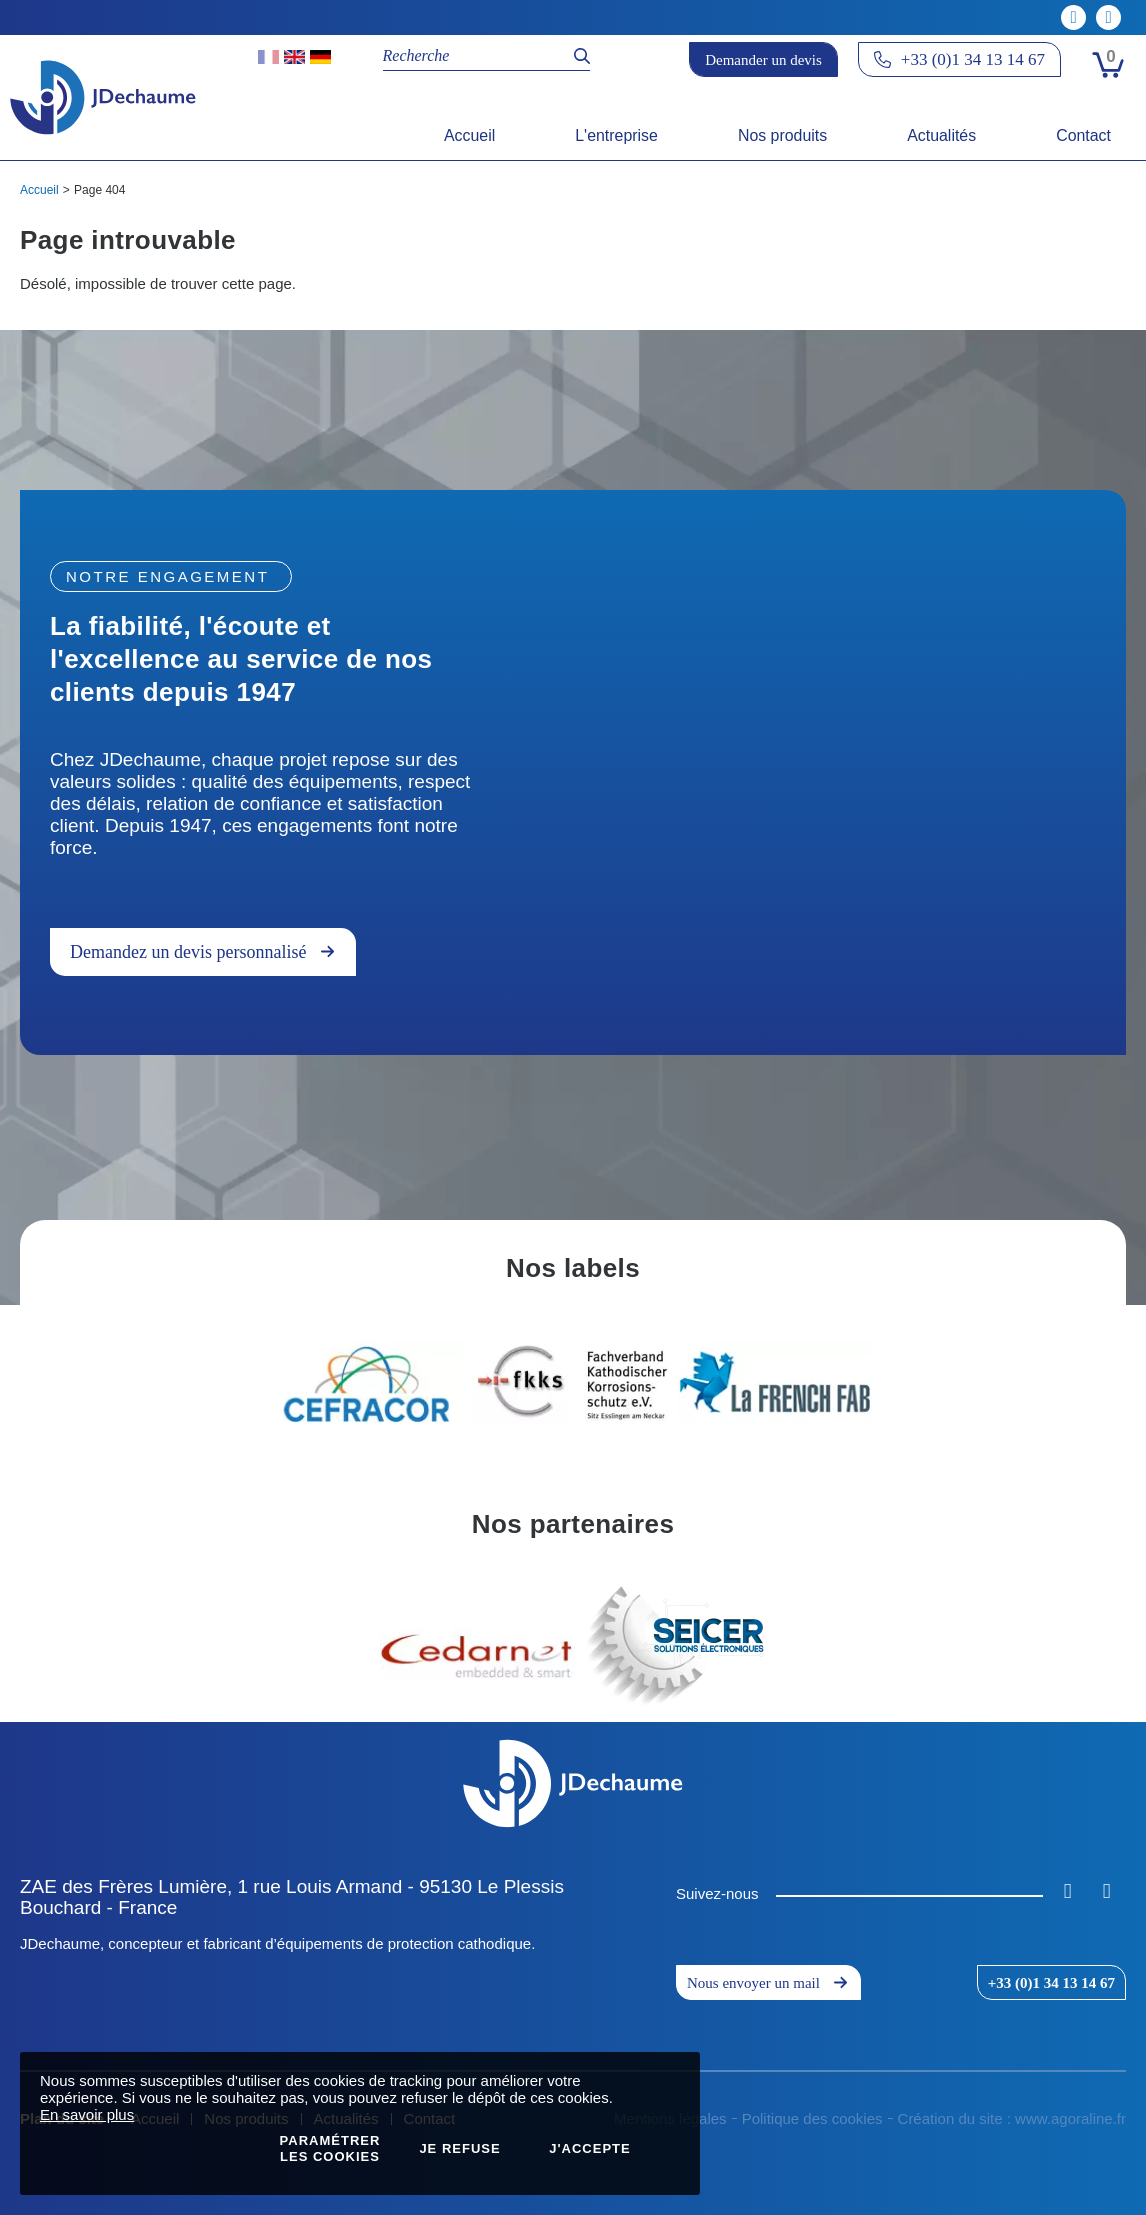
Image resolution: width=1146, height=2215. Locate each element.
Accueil (39, 190)
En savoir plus (87, 2114)
